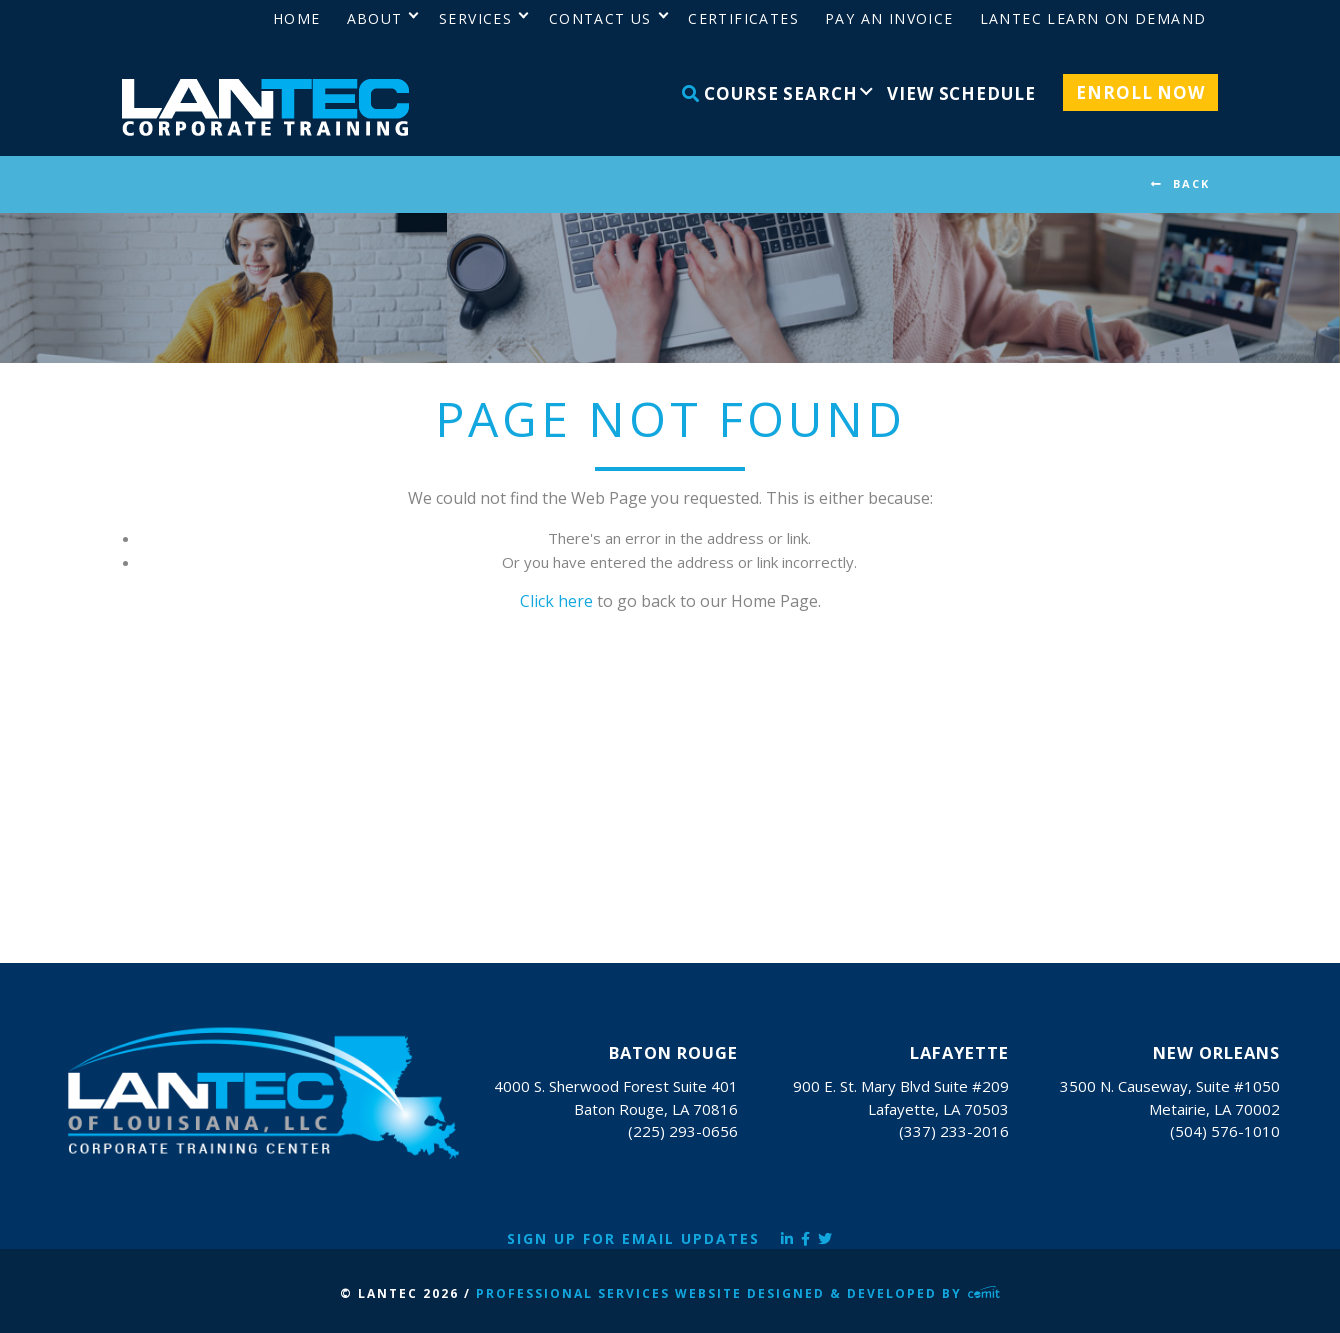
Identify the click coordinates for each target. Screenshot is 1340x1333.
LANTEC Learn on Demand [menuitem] (1093, 18)
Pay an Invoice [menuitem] (889, 18)
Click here (556, 601)
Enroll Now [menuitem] (1140, 92)
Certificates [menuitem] (743, 18)
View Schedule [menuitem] (961, 93)
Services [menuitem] (475, 18)
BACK (1191, 183)
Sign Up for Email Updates (633, 1238)
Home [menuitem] (297, 18)
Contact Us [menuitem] (600, 18)
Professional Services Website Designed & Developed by (738, 1293)
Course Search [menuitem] (770, 93)
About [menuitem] (375, 18)
